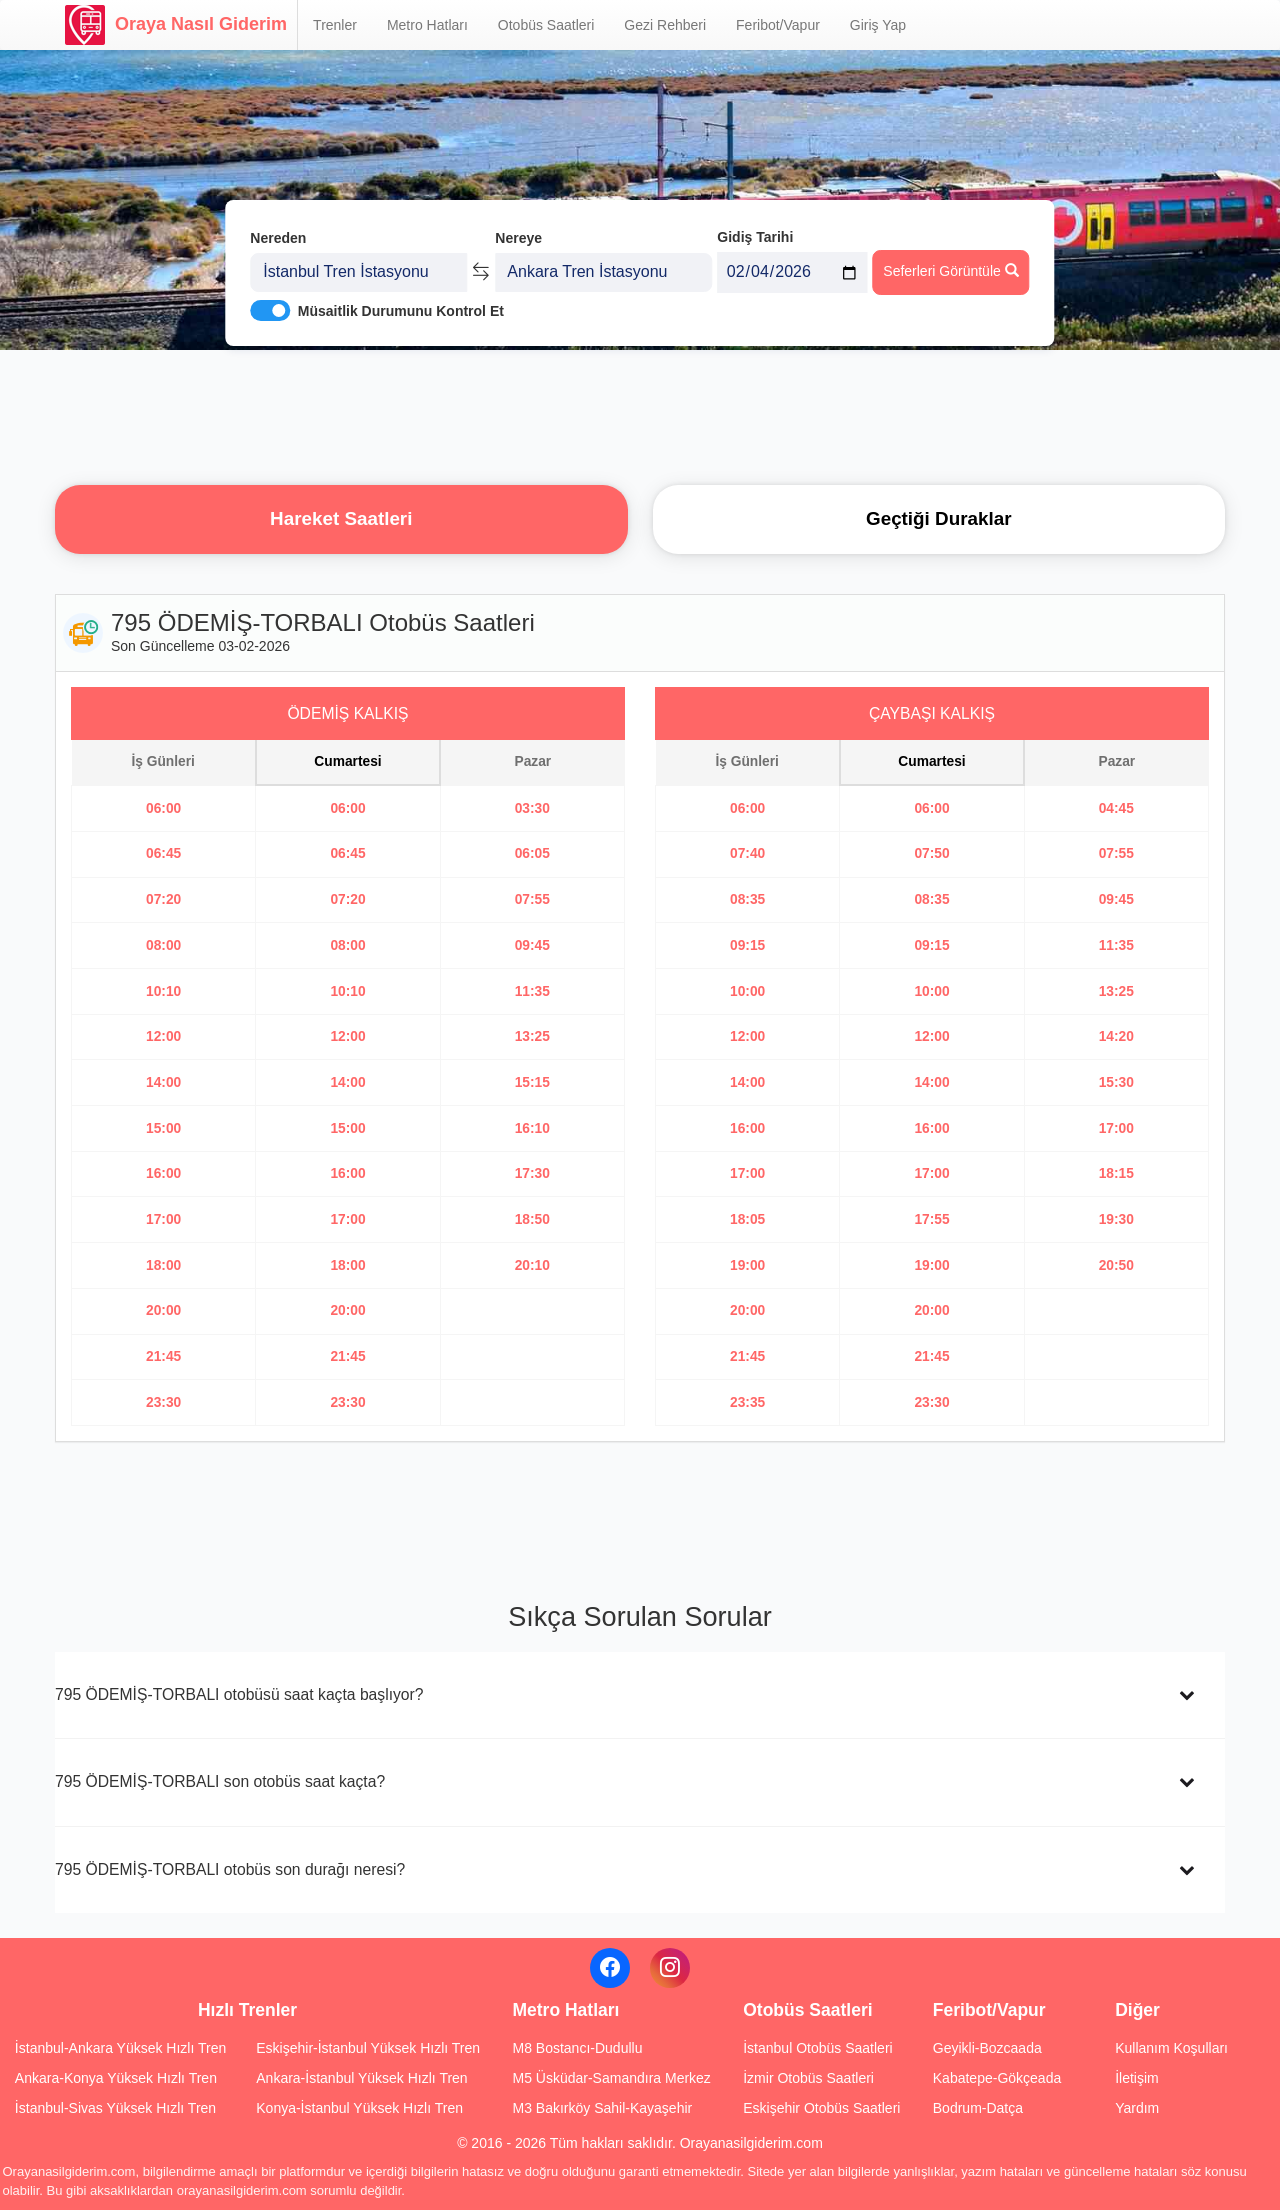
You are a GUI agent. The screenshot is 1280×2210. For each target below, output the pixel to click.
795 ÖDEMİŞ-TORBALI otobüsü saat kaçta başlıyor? (239, 1694)
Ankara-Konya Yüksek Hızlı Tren (116, 2078)
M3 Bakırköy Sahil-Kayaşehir (602, 2108)
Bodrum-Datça (978, 2108)
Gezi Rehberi (665, 25)
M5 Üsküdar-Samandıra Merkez (611, 2078)
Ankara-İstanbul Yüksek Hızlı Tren (361, 2078)
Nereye (518, 238)
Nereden (278, 238)
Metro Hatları (427, 25)
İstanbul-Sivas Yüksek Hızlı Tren (115, 2108)
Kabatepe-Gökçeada (997, 2078)
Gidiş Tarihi (755, 237)
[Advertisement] (640, 415)
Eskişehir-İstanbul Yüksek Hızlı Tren (368, 2048)
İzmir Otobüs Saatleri (808, 2078)
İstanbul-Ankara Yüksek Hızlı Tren (120, 2048)
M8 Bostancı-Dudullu (577, 2048)
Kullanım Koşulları (1171, 2048)
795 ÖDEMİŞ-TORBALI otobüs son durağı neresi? (230, 1869)
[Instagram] (670, 1968)
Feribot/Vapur (778, 25)
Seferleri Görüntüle (950, 271)
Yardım (1137, 2108)
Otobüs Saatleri (546, 25)
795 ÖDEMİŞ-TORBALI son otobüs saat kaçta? (220, 1781)
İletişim (1137, 2078)
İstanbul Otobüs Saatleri (817, 2048)
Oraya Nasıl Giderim (176, 25)
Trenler (335, 25)
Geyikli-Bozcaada (987, 2048)
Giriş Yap (878, 25)
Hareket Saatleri (341, 518)
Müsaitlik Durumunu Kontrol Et (401, 311)
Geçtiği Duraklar (938, 518)
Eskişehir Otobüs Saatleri (821, 2108)
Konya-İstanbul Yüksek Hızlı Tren (359, 2108)
